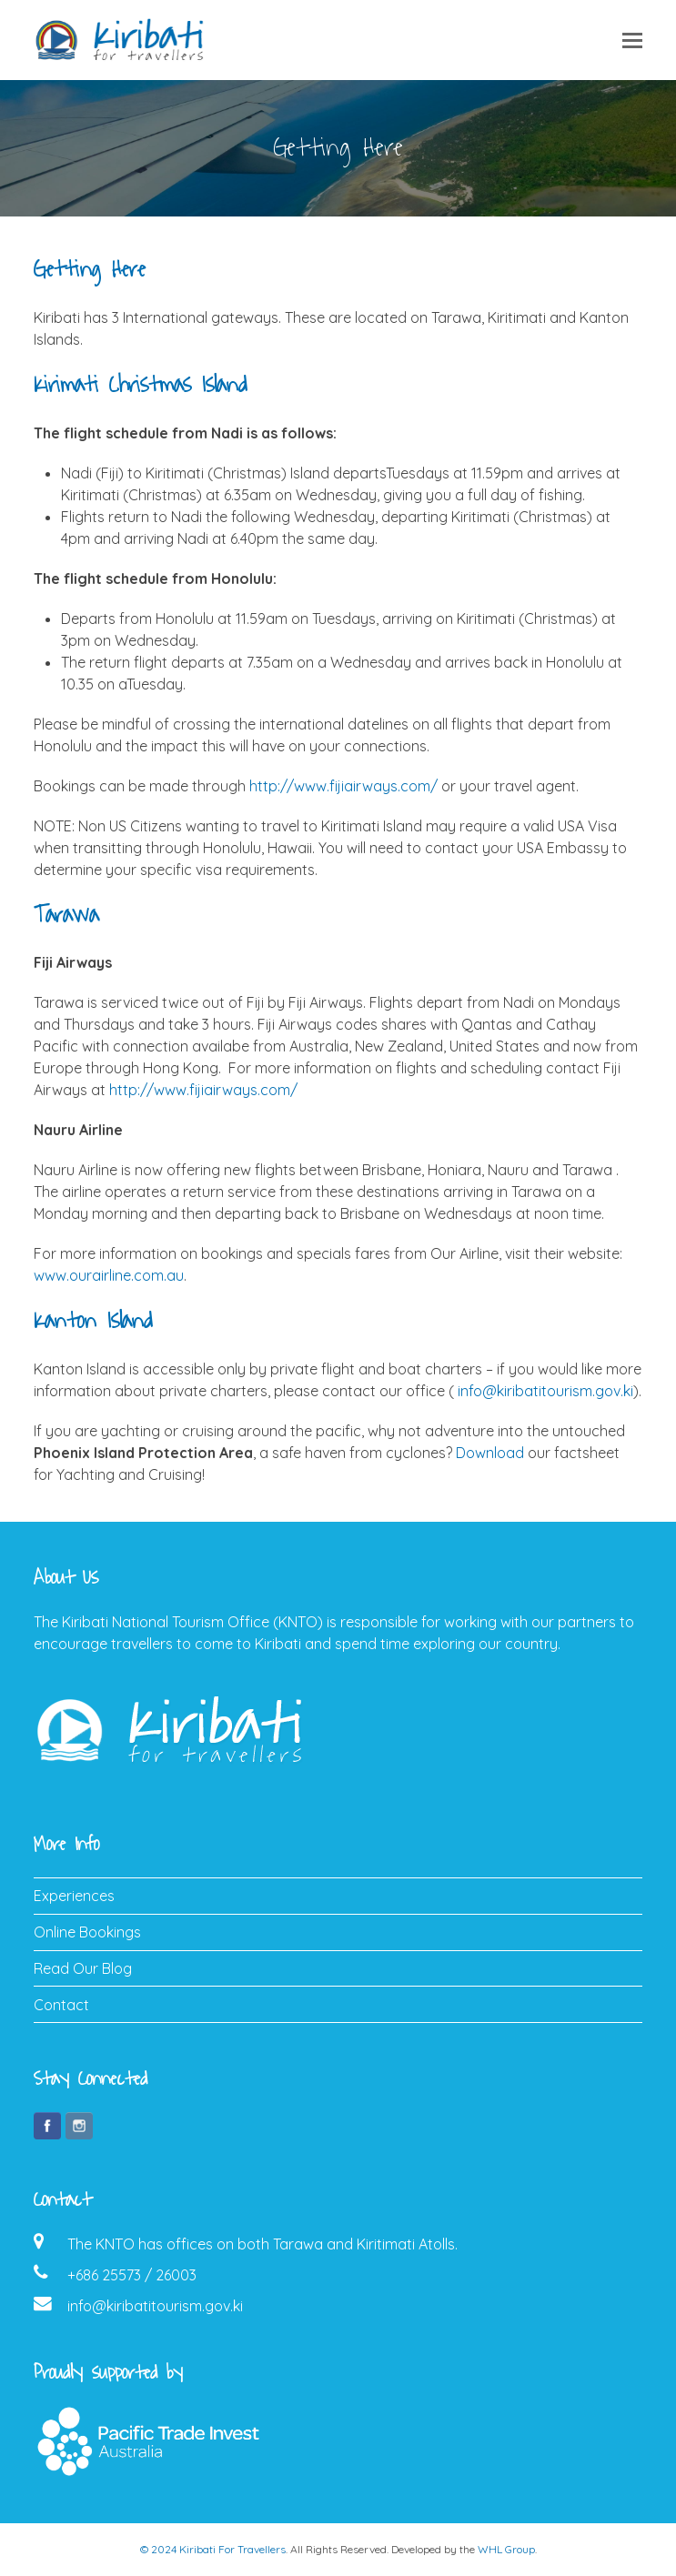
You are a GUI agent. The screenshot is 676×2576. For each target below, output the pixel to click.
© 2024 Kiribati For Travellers (213, 2549)
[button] (632, 40)
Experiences (74, 1896)
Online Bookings (87, 1932)
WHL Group (506, 2549)
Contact (61, 2005)
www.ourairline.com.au (109, 1275)
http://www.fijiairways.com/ (343, 786)
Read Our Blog (83, 1968)
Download (490, 1453)
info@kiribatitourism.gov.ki (545, 1391)
